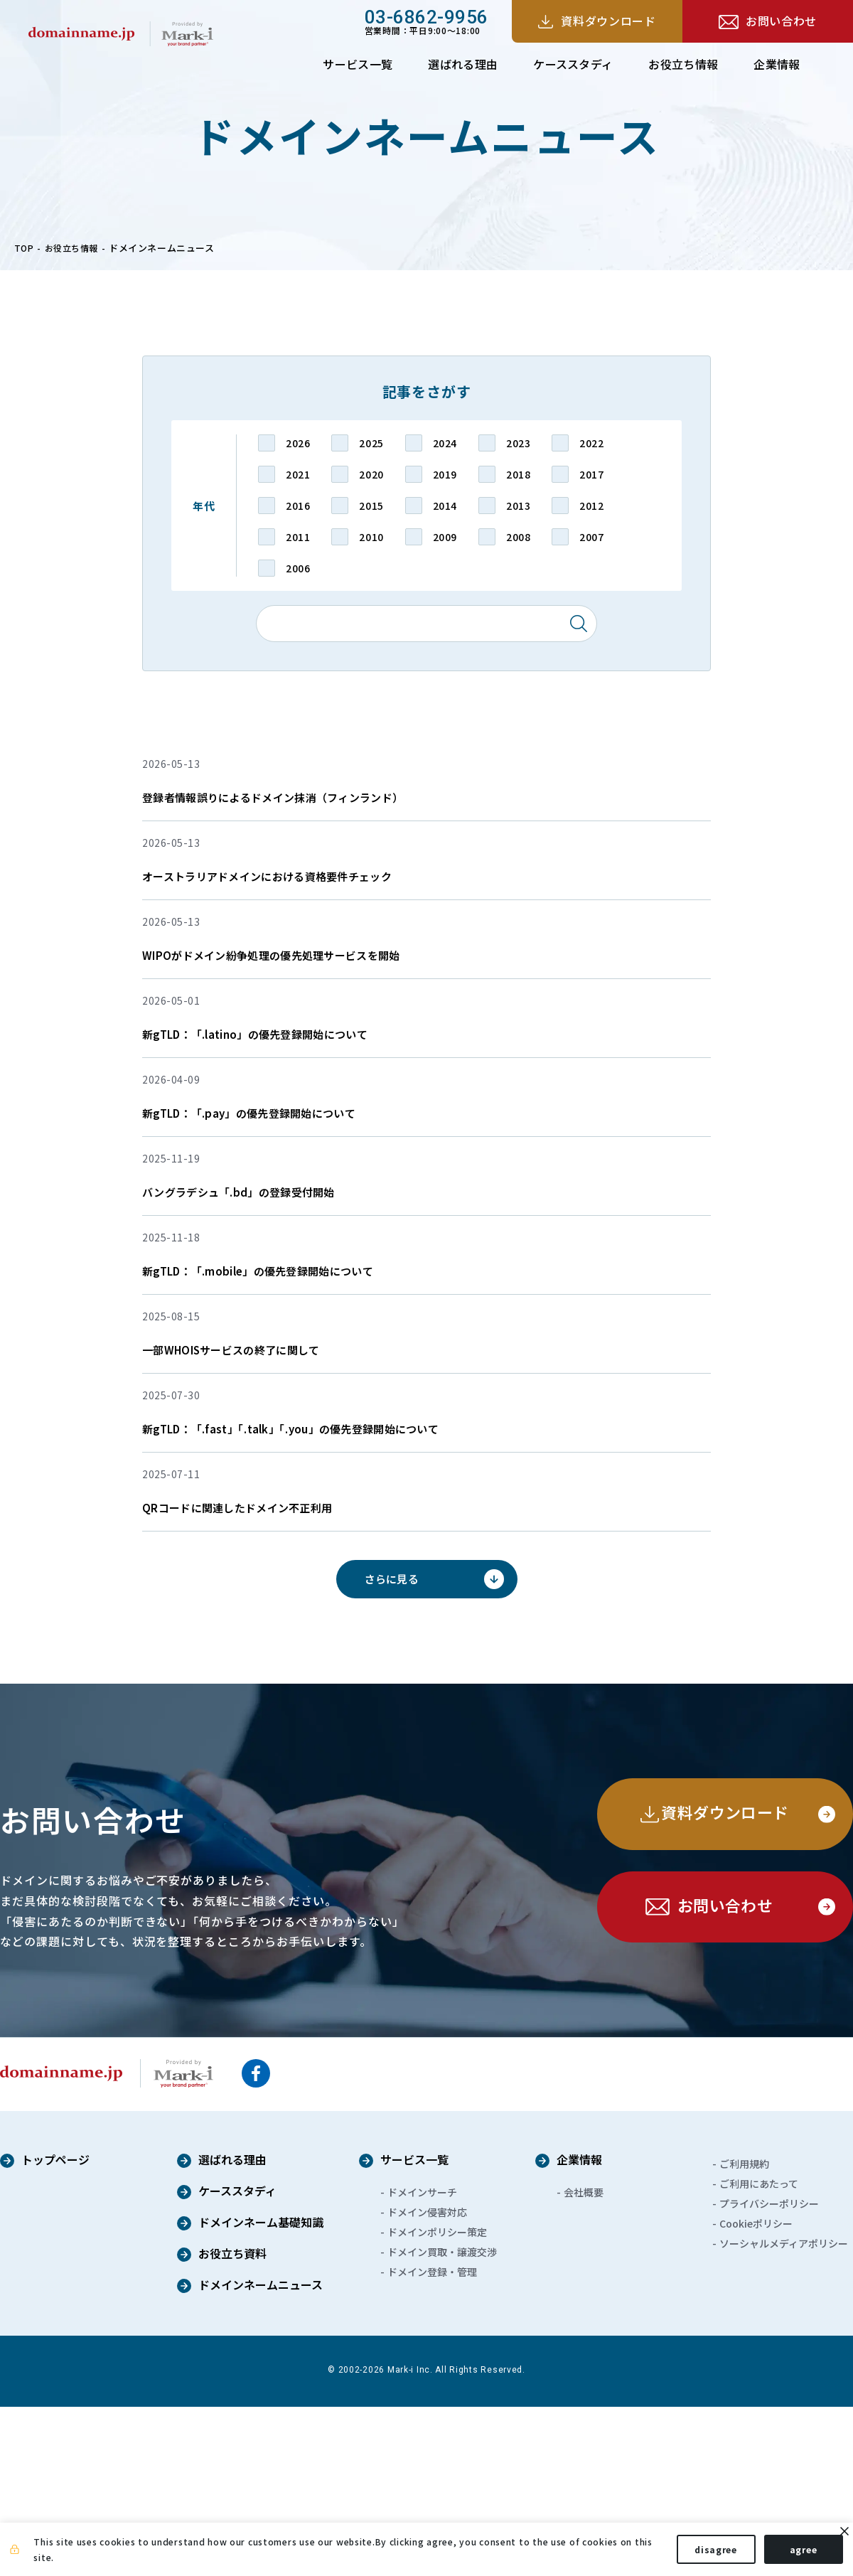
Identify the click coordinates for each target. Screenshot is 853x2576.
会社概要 (583, 2361)
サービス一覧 (357, 64)
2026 (298, 443)
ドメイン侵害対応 (427, 2381)
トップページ (55, 2330)
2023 (518, 443)
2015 (371, 505)
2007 (591, 537)
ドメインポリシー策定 (437, 2401)
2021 (298, 474)
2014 (445, 505)
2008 (518, 537)
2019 (445, 474)
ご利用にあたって (758, 2353)
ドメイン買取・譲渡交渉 (442, 2421)
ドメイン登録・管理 (432, 2441)
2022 (591, 443)
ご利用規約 (744, 2333)
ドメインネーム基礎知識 (260, 2392)
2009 (445, 537)
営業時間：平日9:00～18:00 (426, 21)
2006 (298, 568)
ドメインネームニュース (260, 2455)
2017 (591, 474)
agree (791, 2554)
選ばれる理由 (463, 64)
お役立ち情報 (683, 64)
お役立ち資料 (232, 2424)
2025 (371, 443)
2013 (518, 505)
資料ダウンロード (608, 20)
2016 (298, 505)
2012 (591, 505)
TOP (24, 248)
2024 (445, 443)
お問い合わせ (781, 20)
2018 (518, 474)
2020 (371, 474)
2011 (298, 537)
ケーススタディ (573, 64)
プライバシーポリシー (769, 2373)
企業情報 (776, 64)
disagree (703, 2554)
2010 (371, 537)
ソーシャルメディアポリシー (783, 2412)
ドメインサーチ (422, 2361)
